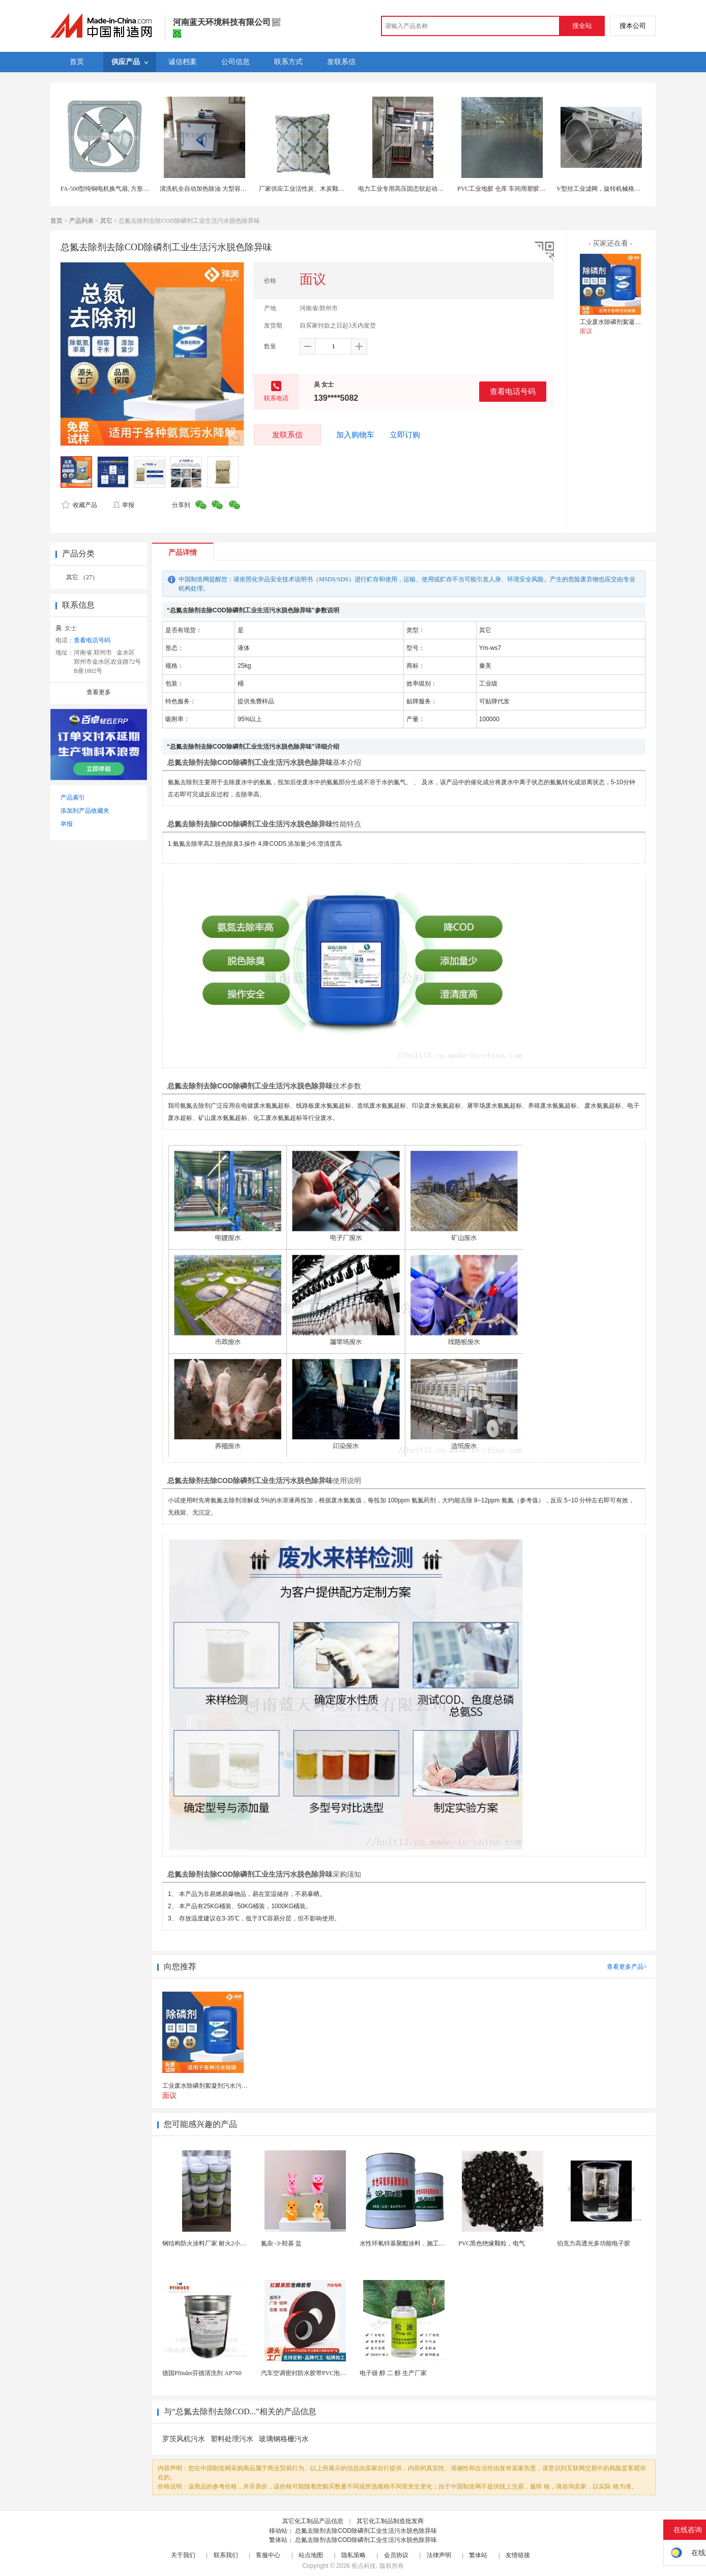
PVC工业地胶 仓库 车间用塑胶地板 (504, 188)
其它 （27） (82, 577)
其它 (106, 220)
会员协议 (396, 2555)
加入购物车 (355, 435)
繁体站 (478, 2555)
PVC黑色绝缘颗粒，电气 (491, 2243)
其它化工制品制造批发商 (390, 2521)
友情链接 (518, 2555)
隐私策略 (353, 2555)
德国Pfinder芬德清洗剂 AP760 (202, 2373)
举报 (123, 505)
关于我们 (183, 2555)
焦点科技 (363, 2565)
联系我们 (226, 2555)
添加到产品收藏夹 (85, 810)
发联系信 (287, 434)
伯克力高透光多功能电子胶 (593, 2243)
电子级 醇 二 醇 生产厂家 (393, 2373)
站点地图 (311, 2555)
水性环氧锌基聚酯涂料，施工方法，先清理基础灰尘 (430, 2243)
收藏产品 (79, 505)
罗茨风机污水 (183, 2439)
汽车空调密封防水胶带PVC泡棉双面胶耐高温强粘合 (331, 2373)
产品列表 (81, 220)
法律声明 (439, 2555)
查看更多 (98, 692)
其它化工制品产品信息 (312, 2521)
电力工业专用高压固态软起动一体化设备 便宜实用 (426, 188)
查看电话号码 (513, 391)
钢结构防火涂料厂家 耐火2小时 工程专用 (217, 2243)
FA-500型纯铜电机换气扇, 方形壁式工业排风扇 (123, 188)
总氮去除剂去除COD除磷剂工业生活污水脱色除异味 (366, 2530)
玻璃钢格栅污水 (284, 2439)
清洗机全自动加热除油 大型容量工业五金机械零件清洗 (234, 188)
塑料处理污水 (232, 2439)
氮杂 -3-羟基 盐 (281, 2243)
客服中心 (268, 2555)
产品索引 (73, 797)
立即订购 (405, 435)
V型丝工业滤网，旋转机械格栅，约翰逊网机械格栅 (625, 188)
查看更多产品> (627, 1966)
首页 (56, 220)
